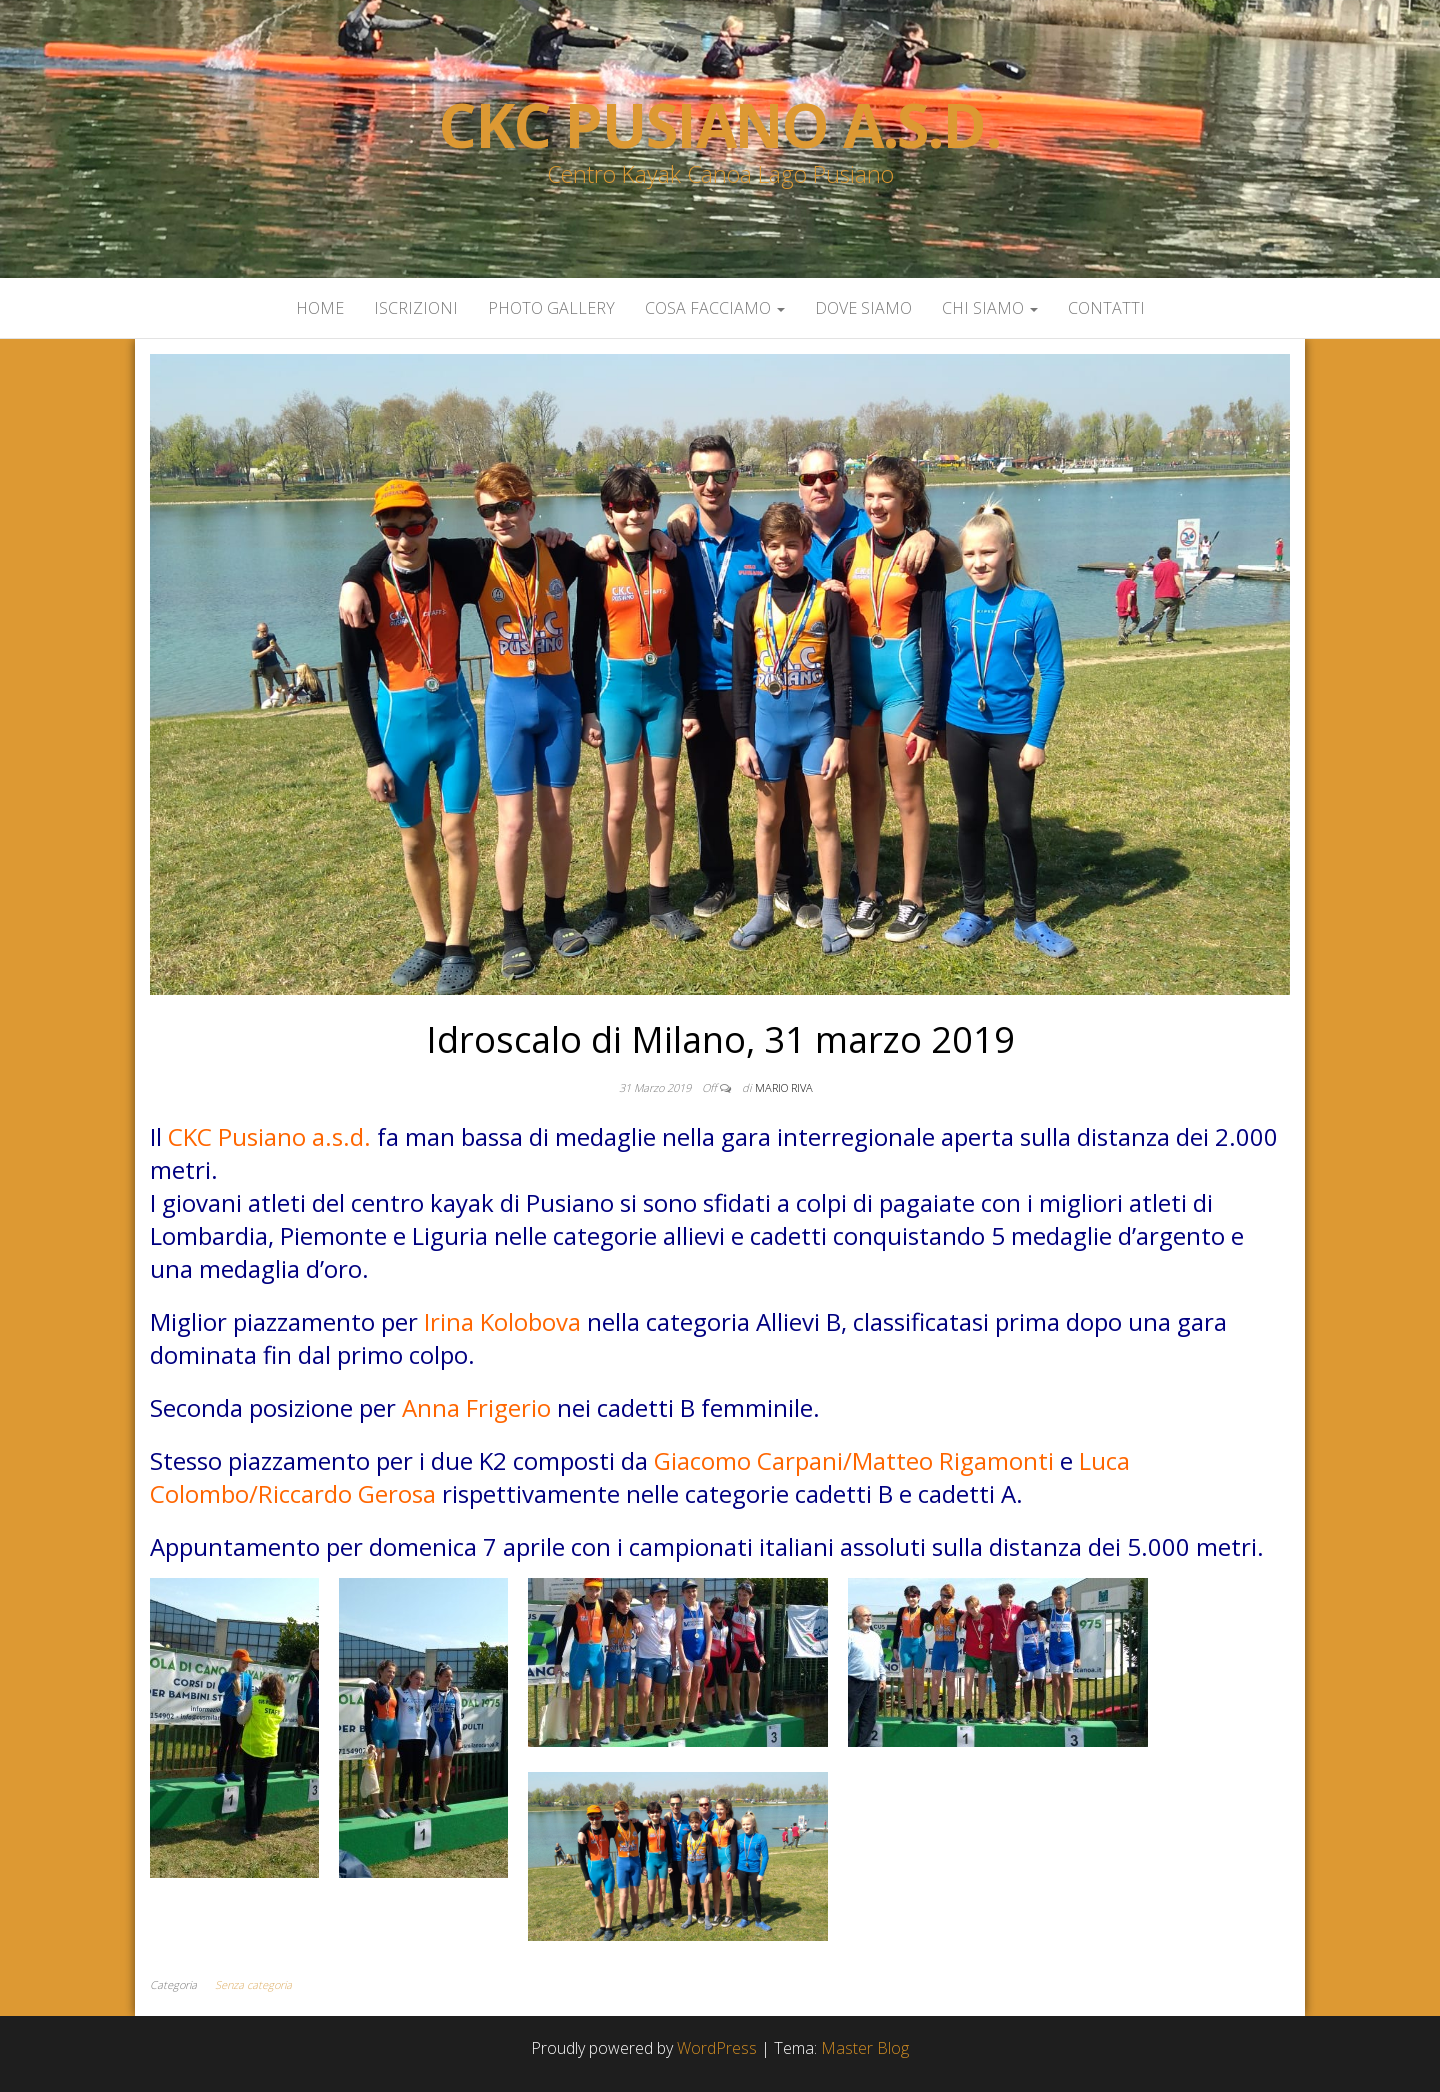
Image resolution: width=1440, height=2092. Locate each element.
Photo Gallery (551, 308)
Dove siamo (863, 308)
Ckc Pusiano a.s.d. (719, 125)
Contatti (1106, 308)
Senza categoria (253, 1984)
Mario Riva (784, 1087)
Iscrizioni (416, 308)
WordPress (717, 2048)
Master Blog (865, 2048)
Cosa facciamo (715, 308)
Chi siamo (990, 308)
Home (320, 308)
